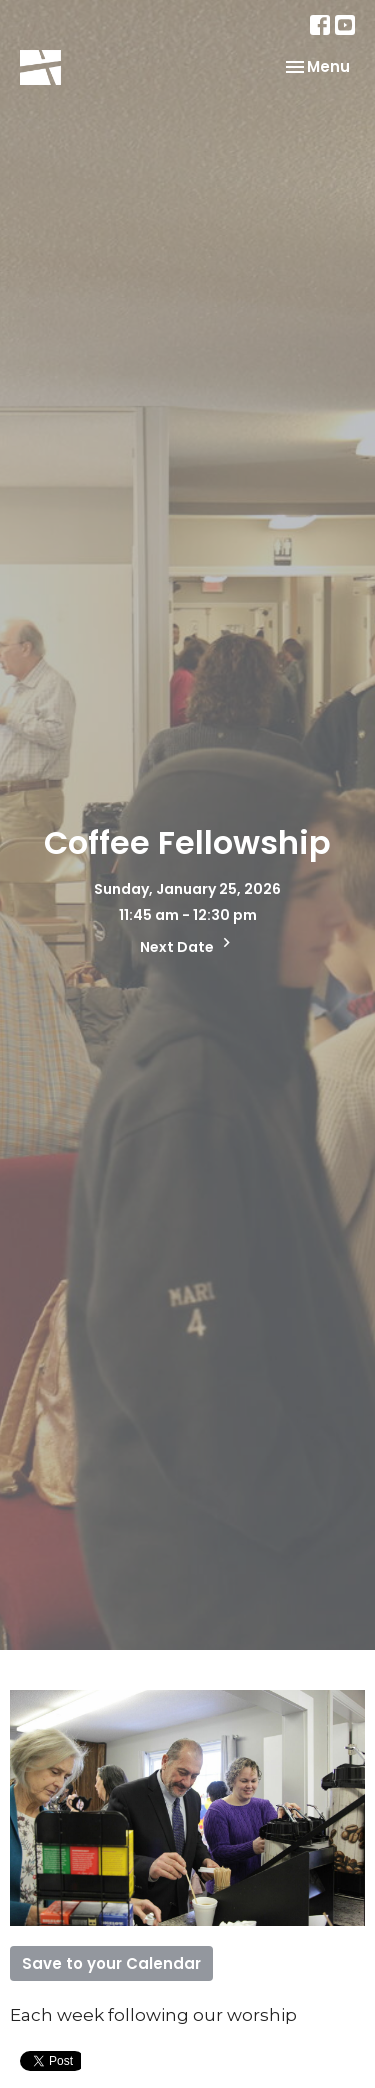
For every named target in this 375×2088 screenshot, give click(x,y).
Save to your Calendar (111, 1963)
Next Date (188, 945)
